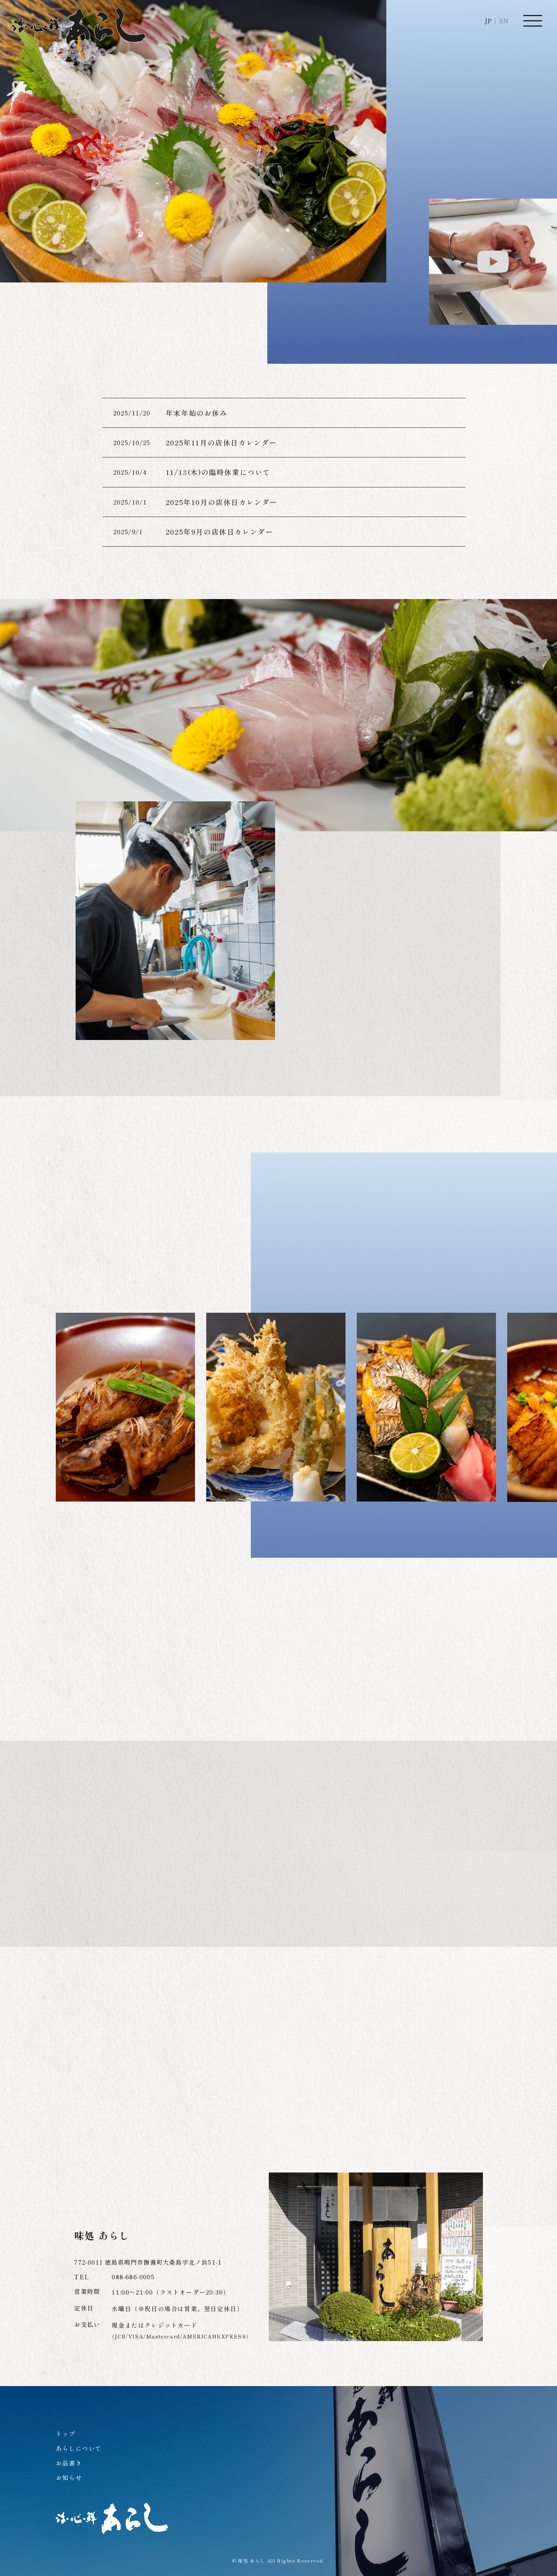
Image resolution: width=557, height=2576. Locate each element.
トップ (66, 2433)
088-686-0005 (133, 2276)
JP (488, 20)
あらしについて (79, 2448)
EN (503, 20)
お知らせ (69, 2477)
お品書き (69, 2462)
